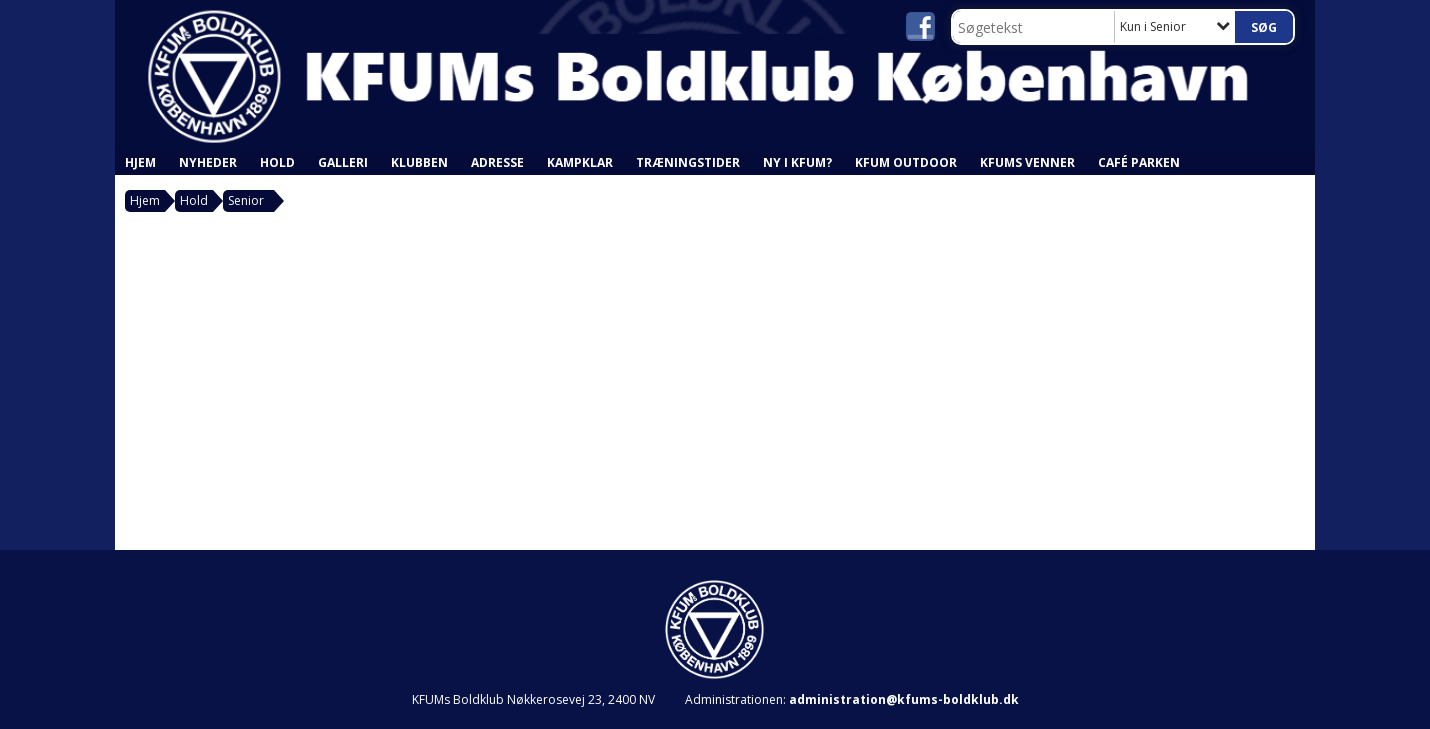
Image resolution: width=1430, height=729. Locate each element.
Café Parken (1139, 162)
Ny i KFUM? (797, 162)
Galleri (343, 162)
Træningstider (688, 162)
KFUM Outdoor (906, 162)
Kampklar (580, 162)
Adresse (497, 162)
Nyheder (208, 162)
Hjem (140, 162)
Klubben (419, 162)
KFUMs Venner (1027, 162)
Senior (246, 200)
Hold (277, 162)
